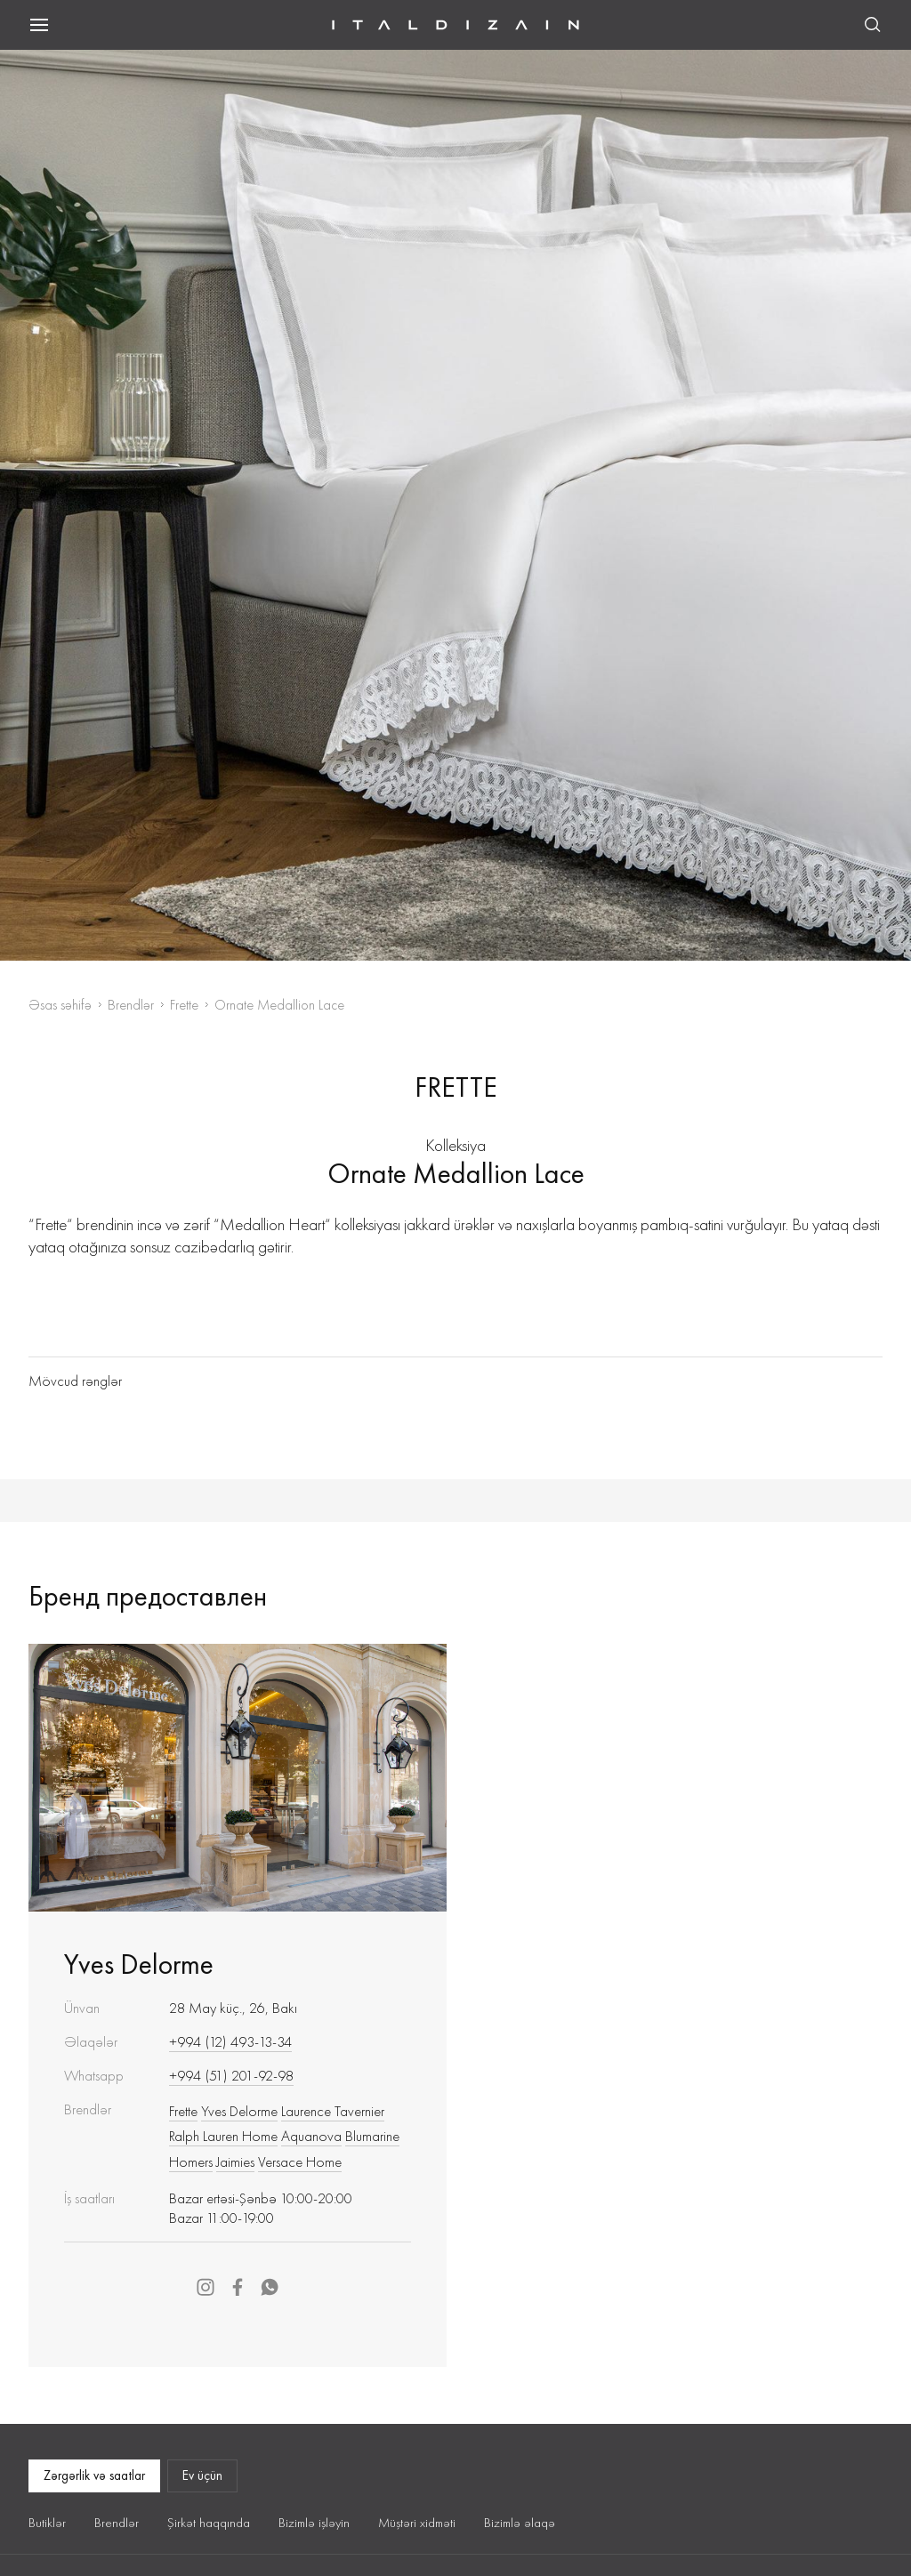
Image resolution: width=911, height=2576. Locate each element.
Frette (184, 1004)
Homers (191, 2161)
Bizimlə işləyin (314, 2523)
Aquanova (311, 2135)
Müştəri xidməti (417, 2523)
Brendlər (131, 1004)
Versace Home (300, 2161)
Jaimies (235, 2161)
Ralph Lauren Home (223, 2135)
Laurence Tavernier (332, 2111)
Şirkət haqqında (208, 2523)
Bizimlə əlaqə (519, 2523)
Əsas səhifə (60, 1004)
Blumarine (372, 2135)
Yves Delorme (139, 1964)
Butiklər (47, 2523)
